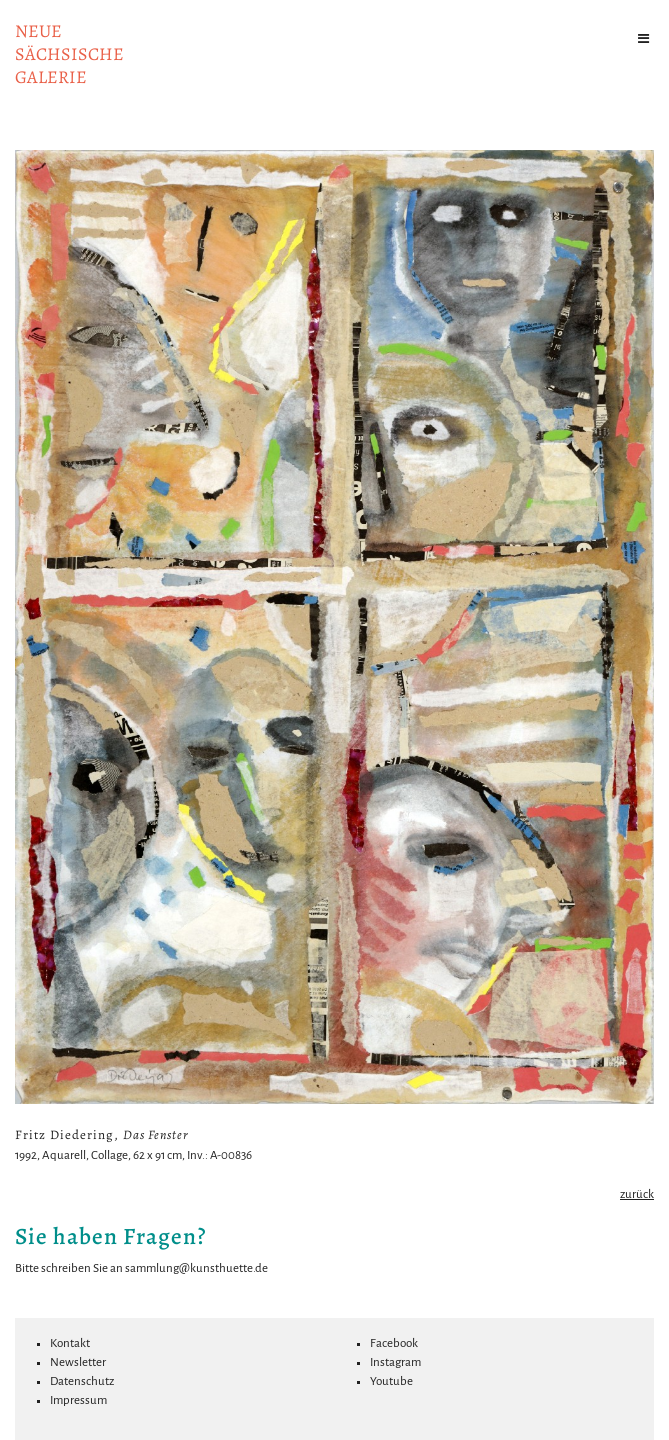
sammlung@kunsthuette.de (196, 1268)
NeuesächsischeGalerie (69, 54)
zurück (637, 1194)
